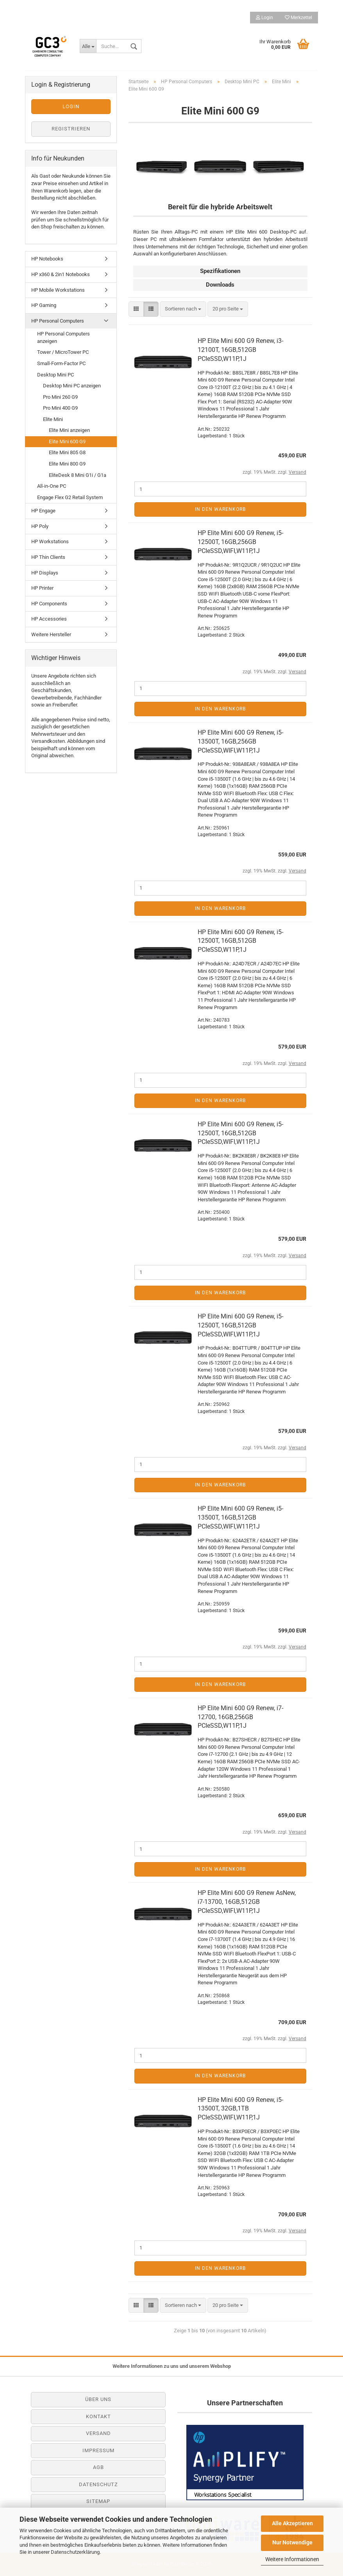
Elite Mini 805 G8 (67, 452)
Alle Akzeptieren (292, 2523)
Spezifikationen (220, 271)
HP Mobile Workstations (58, 290)
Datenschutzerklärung (75, 2552)
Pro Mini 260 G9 (60, 397)
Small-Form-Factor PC (61, 363)
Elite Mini (53, 419)
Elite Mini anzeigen (69, 430)
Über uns (98, 2399)
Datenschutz (98, 2484)
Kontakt (98, 2416)
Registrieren (71, 129)
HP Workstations (50, 541)
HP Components (49, 604)
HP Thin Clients (48, 557)
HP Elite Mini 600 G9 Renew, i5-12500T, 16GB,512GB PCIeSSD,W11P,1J (240, 941)
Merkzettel (298, 17)
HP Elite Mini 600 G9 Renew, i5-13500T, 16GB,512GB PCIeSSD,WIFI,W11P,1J (240, 1517)
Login (264, 17)
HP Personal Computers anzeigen (63, 337)
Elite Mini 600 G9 (67, 441)
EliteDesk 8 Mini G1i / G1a (77, 475)
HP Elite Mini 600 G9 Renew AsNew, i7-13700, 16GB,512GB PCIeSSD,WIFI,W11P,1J (247, 1901)
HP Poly (39, 526)
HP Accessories (49, 619)
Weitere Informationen (292, 2559)
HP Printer (42, 588)
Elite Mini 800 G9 (67, 464)
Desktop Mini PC (55, 375)
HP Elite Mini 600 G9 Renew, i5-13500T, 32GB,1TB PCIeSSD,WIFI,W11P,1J (240, 2108)
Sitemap (98, 2501)
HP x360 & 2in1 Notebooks (60, 274)
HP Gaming (43, 305)
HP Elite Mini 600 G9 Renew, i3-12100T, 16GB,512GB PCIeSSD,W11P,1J (240, 349)
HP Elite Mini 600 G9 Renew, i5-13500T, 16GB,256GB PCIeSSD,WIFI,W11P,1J (240, 741)
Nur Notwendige (292, 2542)
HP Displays (44, 573)
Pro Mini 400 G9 (60, 408)
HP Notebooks (47, 259)
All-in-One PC (51, 486)
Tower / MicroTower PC (63, 352)
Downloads (220, 284)
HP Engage (43, 511)
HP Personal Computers (57, 321)
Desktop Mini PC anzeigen (72, 386)
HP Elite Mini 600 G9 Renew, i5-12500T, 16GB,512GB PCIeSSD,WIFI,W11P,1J (240, 1133)
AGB (98, 2467)
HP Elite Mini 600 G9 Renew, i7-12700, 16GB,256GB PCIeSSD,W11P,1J (240, 1717)
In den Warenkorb (220, 509)
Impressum (98, 2450)
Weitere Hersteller (51, 634)
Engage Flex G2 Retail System (70, 497)
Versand (98, 2433)
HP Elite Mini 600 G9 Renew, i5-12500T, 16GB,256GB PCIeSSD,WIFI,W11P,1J (240, 542)
